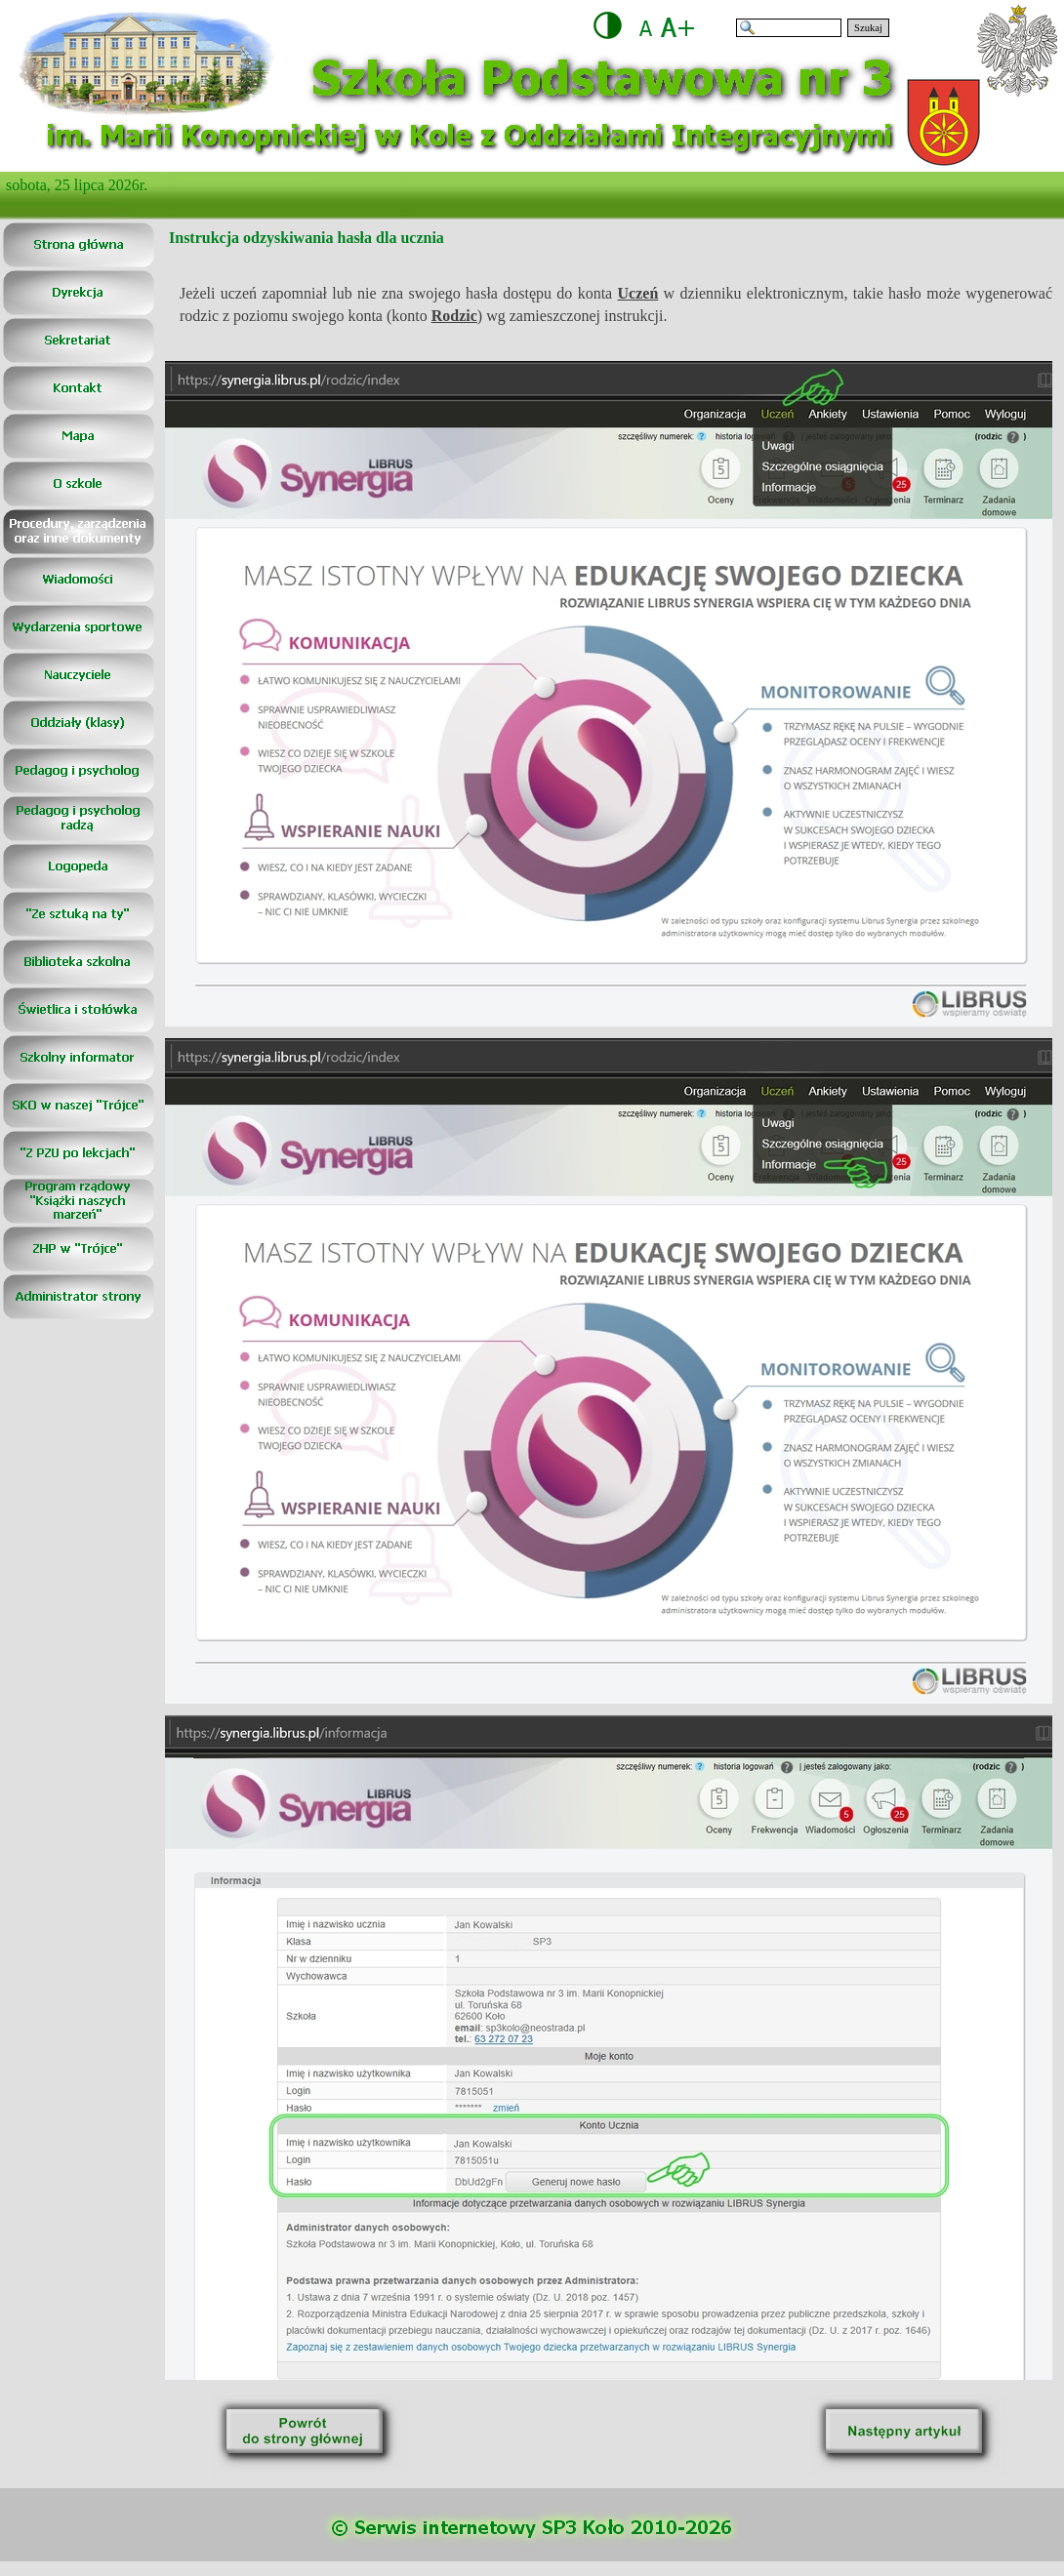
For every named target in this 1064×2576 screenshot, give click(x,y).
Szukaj (868, 27)
